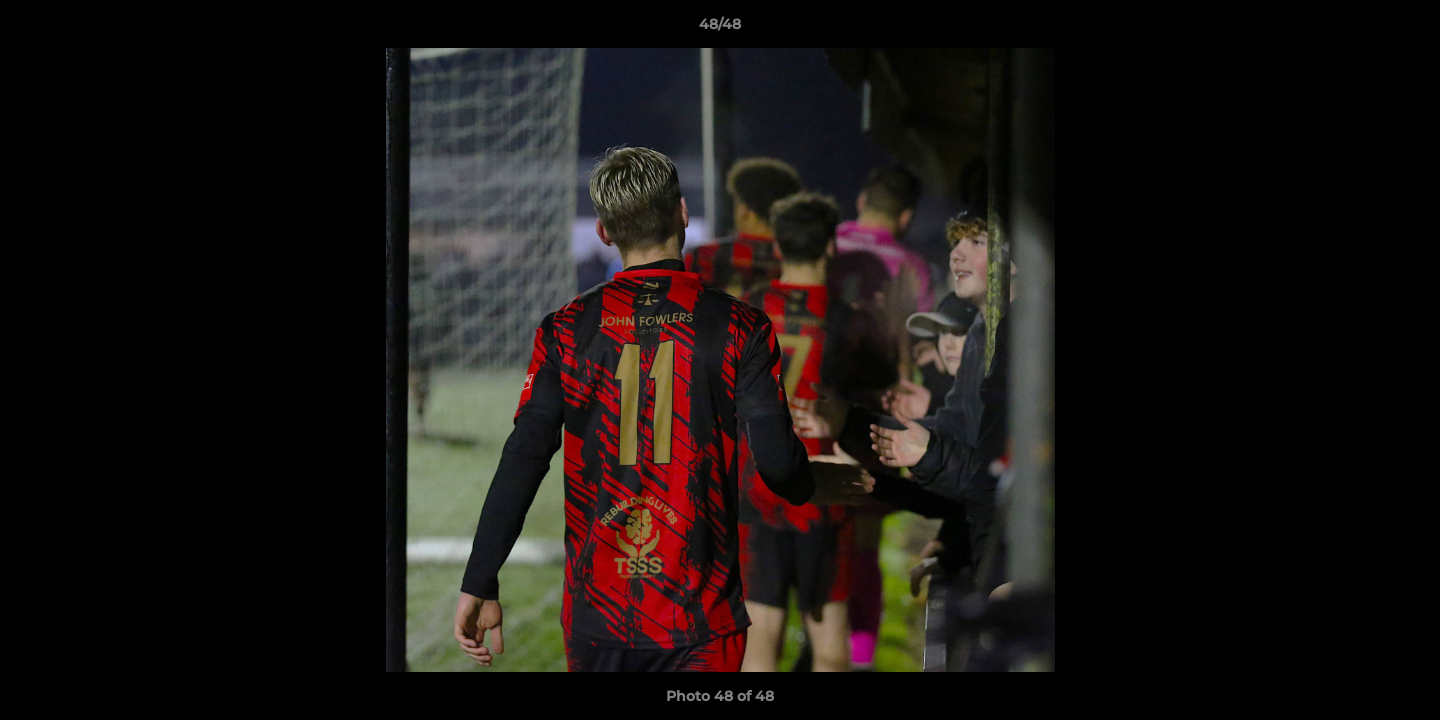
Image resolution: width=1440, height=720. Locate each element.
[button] (1404, 29)
